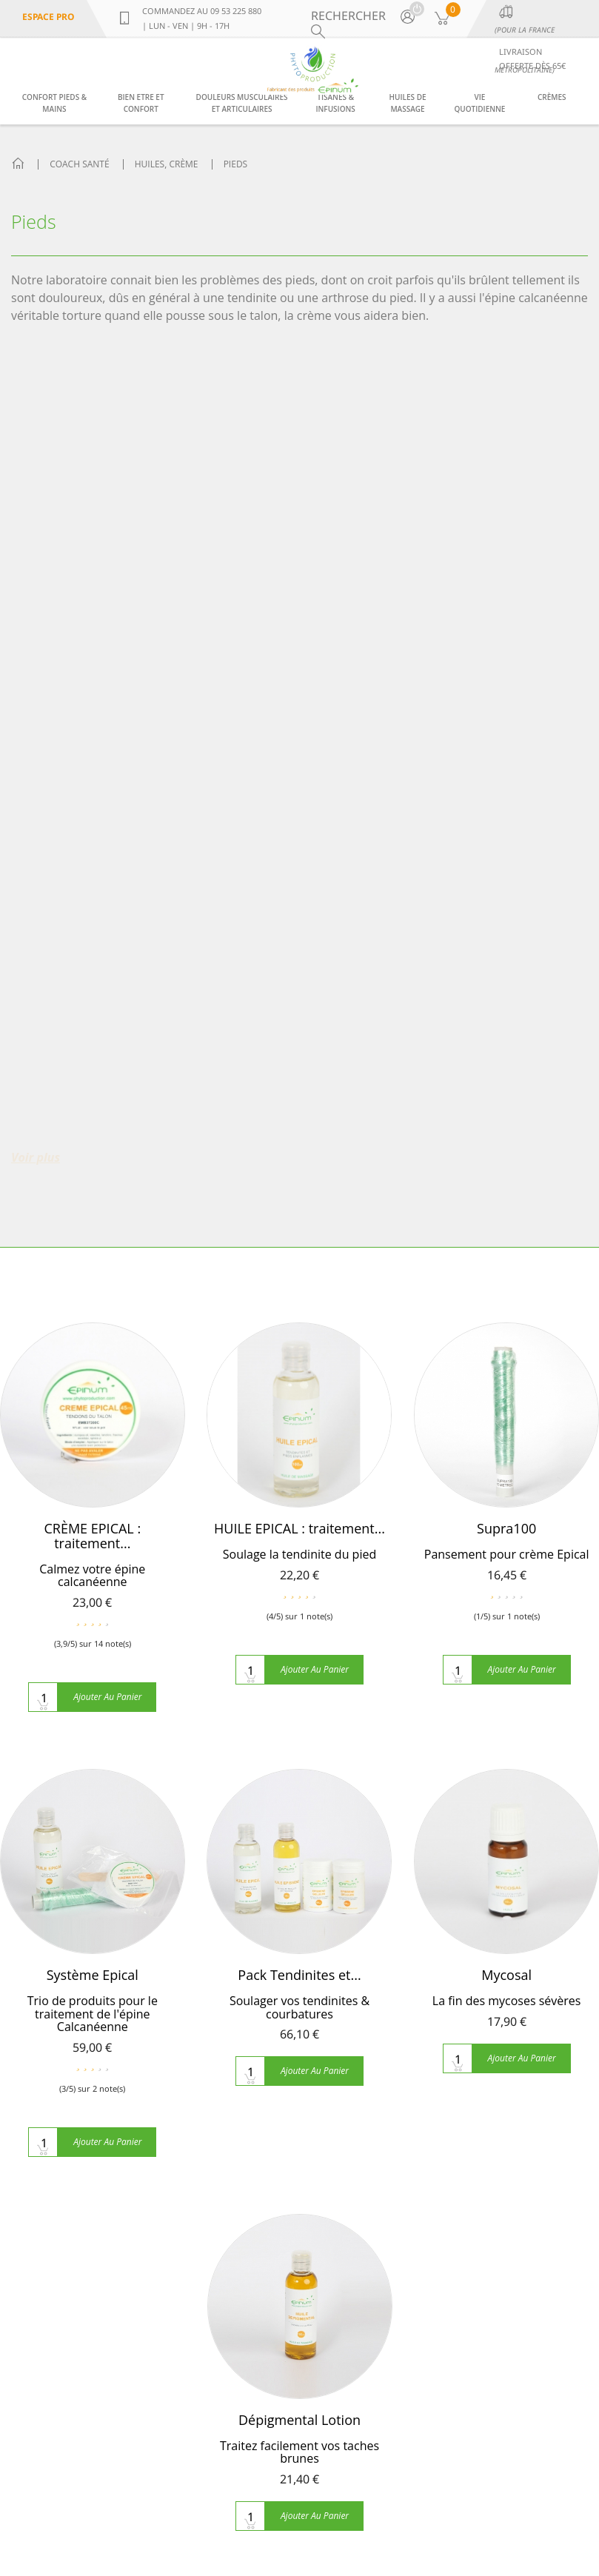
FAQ (22, 2038)
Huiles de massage (407, 103)
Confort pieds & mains (54, 103)
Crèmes (552, 97)
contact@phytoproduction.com (65, 2525)
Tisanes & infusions (335, 103)
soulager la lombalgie (221, 2340)
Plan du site (43, 2085)
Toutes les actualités (217, 2423)
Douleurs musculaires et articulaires (242, 103)
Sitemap (562, 2495)
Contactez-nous (55, 2061)
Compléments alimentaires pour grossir (211, 2073)
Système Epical (92, 1162)
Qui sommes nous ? (66, 2014)
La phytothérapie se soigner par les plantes (216, 2156)
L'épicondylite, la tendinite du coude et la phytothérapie (221, 2381)
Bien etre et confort (141, 103)
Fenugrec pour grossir (224, 2115)
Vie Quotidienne (479, 103)
